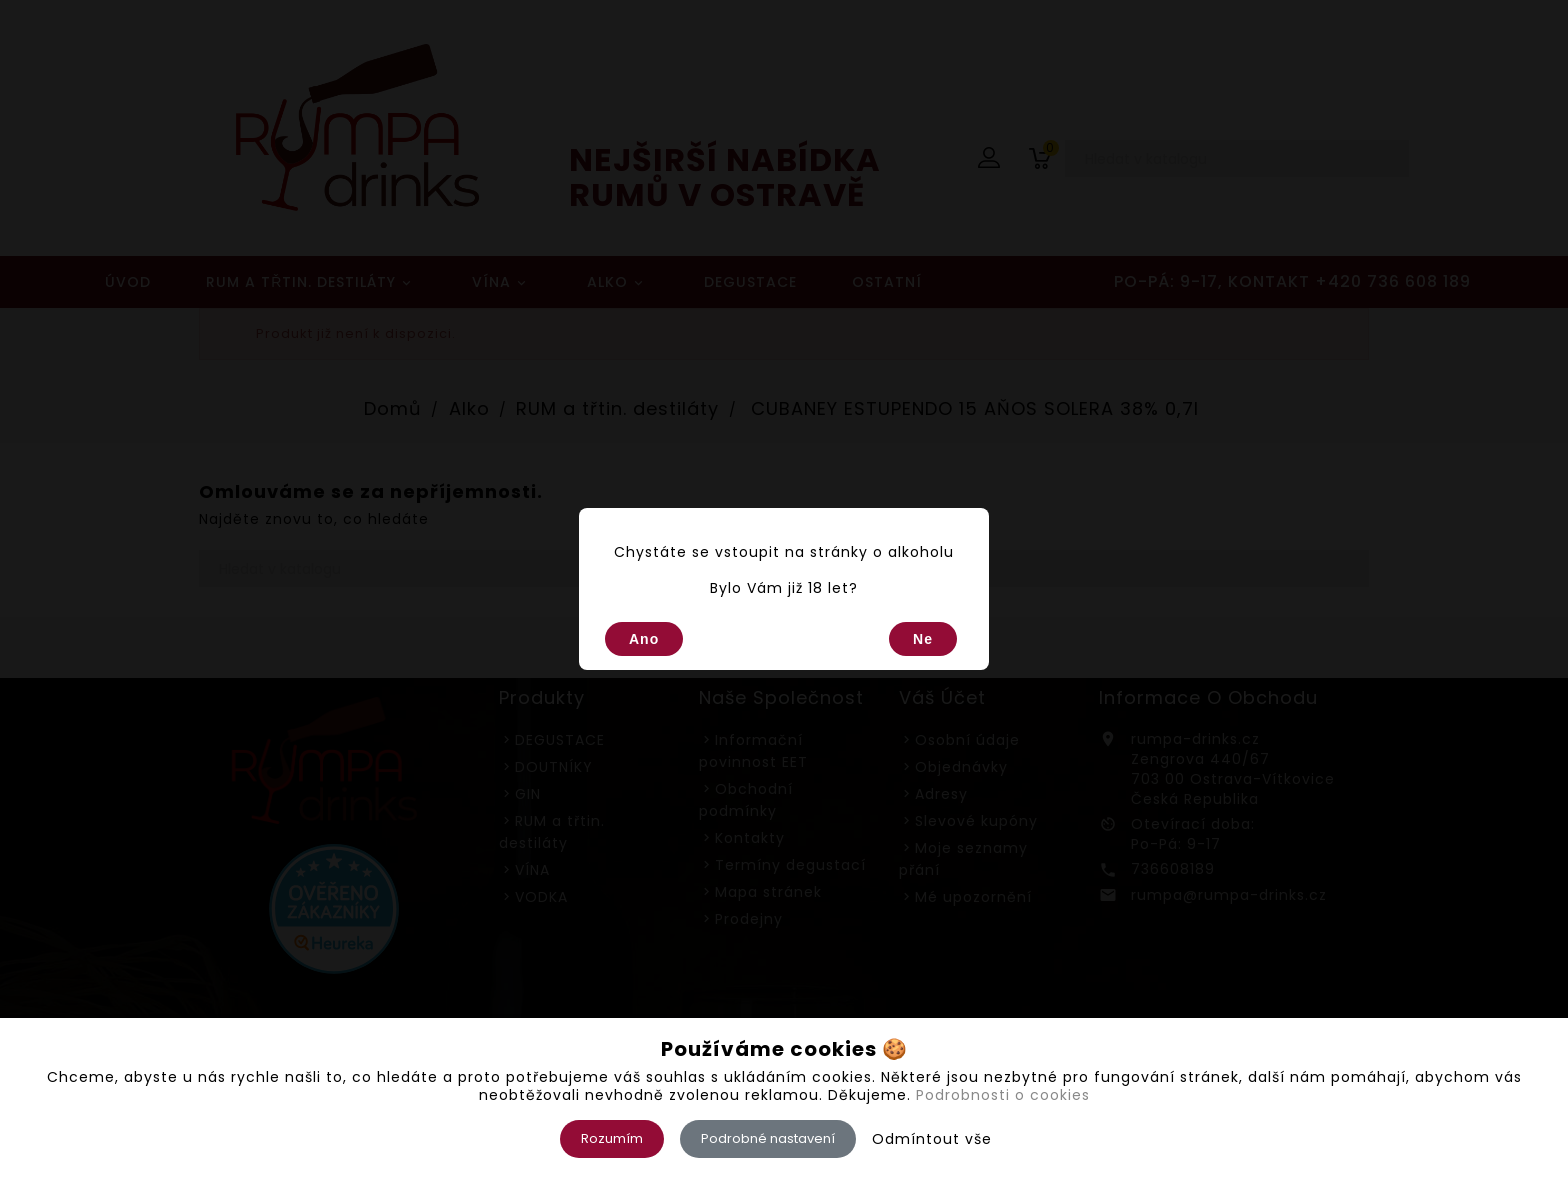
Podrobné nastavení (768, 1138)
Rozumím (612, 1138)
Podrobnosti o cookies (1003, 1095)
